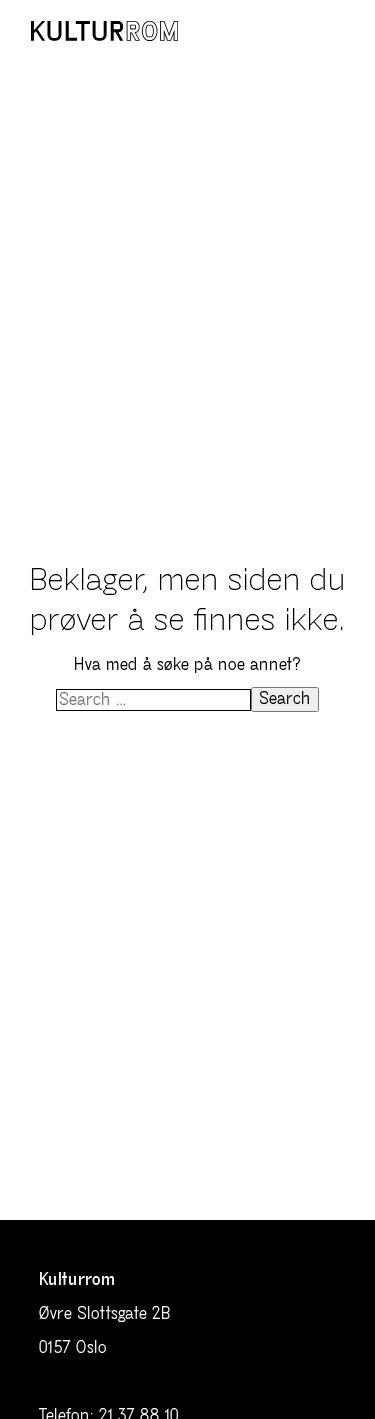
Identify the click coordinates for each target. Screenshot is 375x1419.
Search (285, 699)
